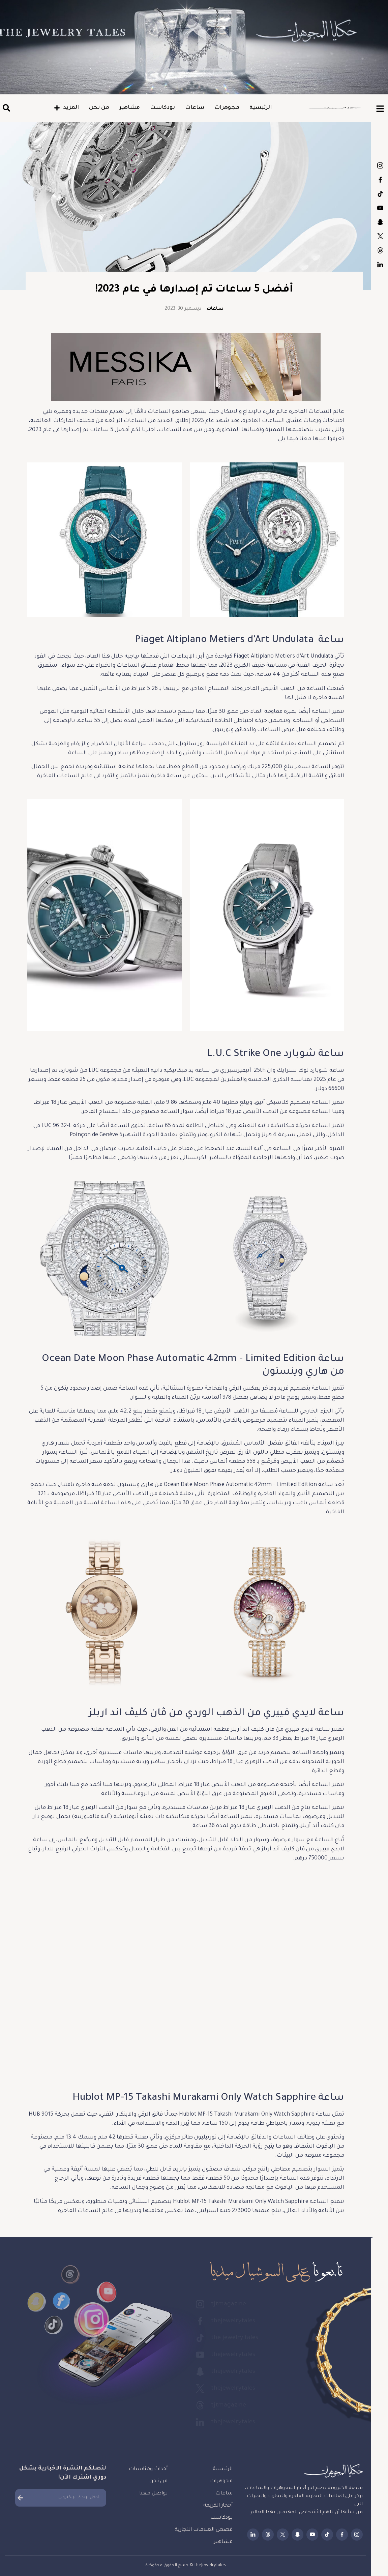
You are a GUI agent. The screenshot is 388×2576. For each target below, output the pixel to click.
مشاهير (129, 108)
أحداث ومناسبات (148, 2469)
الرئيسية (260, 108)
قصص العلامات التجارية (204, 2530)
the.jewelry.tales (380, 194)
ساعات (194, 108)
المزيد (66, 107)
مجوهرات (226, 108)
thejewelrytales (380, 180)
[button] (6, 108)
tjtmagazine (380, 165)
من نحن (99, 108)
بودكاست (162, 108)
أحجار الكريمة (218, 2506)
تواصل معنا (153, 2493)
